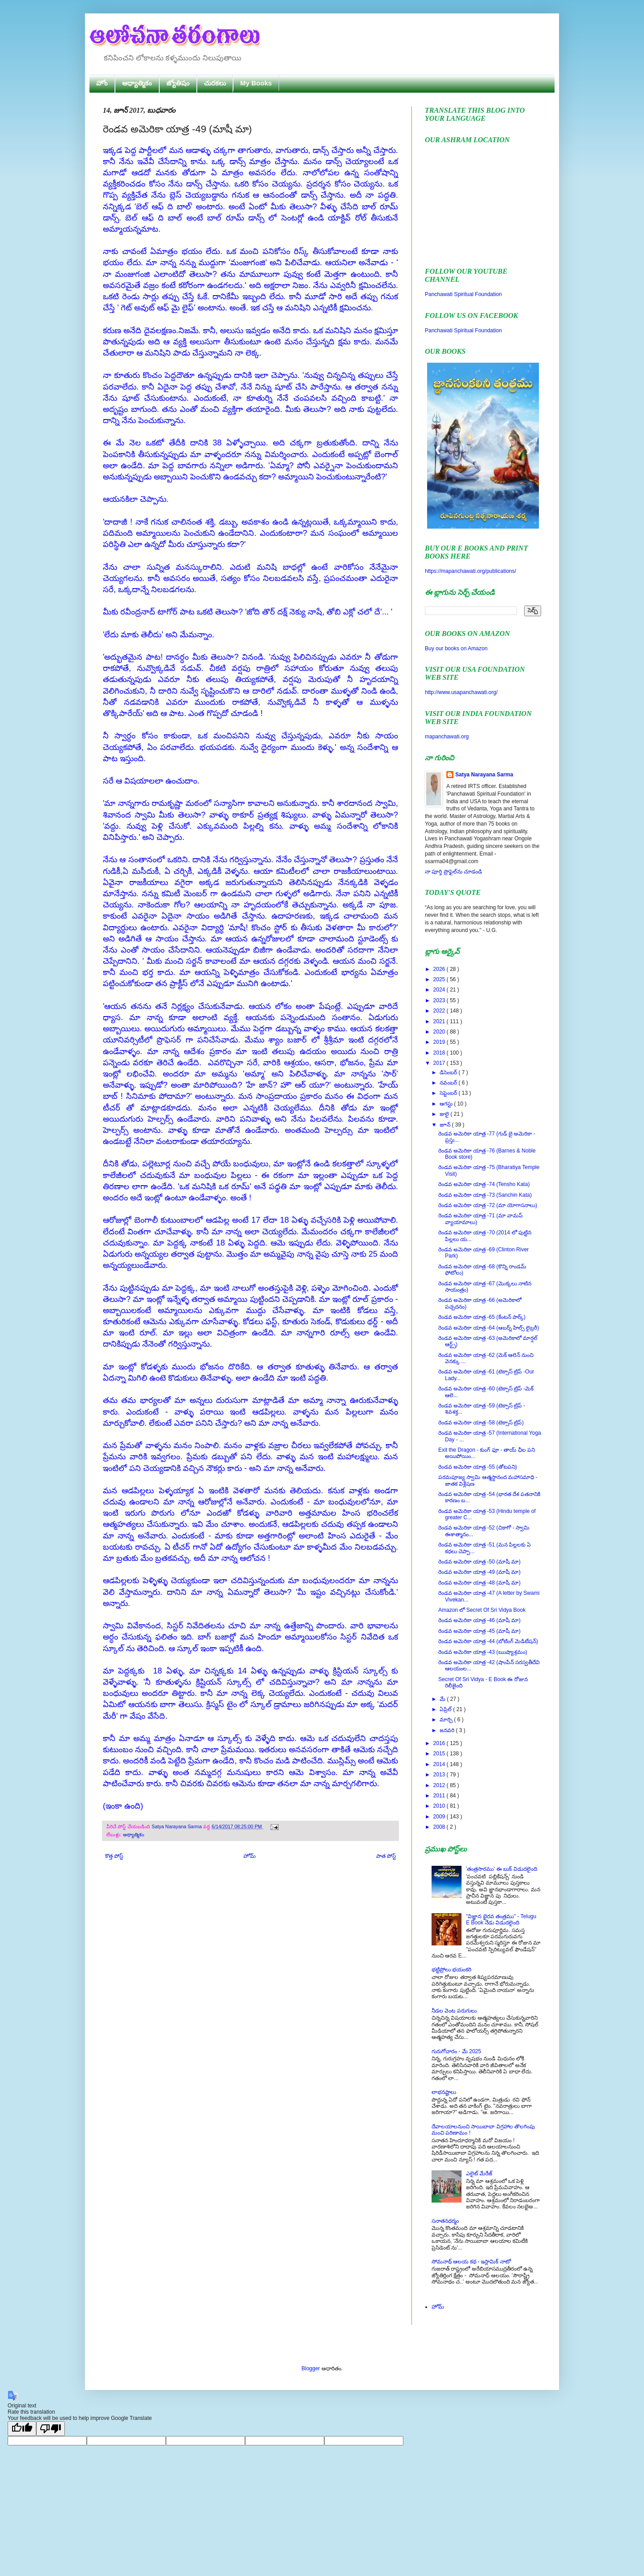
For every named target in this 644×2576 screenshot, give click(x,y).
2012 (440, 1785)
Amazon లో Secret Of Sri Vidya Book (481, 1610)
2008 (440, 1827)
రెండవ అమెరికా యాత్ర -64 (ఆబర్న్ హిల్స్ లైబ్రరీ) (488, 1328)
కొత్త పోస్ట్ (114, 1856)
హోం (102, 83)
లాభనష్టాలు (444, 2092)
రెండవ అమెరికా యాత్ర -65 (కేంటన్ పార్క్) (481, 1317)
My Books (256, 83)
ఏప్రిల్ (446, 1709)
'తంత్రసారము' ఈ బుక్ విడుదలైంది (501, 1869)
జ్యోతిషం (178, 83)
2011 (440, 1795)
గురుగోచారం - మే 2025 (456, 2051)
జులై (445, 1114)
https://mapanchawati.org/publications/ (470, 571)
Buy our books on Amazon (456, 648)
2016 (440, 1743)
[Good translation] (22, 2428)
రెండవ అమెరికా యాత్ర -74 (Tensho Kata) (484, 1184)
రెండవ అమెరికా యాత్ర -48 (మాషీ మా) (479, 1583)
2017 (440, 1063)
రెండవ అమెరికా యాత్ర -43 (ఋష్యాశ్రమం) (482, 1652)
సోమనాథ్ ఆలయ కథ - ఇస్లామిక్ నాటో (471, 2261)
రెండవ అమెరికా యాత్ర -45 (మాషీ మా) (479, 1631)
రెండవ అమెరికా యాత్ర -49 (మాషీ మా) (479, 1572)
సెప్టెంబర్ (449, 1093)
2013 (440, 1774)
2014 (440, 1764)
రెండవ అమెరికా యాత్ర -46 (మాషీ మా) (479, 1620)
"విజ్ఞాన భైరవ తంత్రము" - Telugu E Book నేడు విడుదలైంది (501, 1919)
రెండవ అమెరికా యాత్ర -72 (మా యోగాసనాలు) (487, 1205)
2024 (440, 990)
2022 (440, 1011)
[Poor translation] (50, 2428)
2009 (440, 1816)
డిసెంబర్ (449, 1072)
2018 (440, 1053)
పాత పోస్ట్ (386, 1856)
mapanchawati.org (447, 736)
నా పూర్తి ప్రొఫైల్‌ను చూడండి (453, 872)
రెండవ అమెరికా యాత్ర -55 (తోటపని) (477, 1467)
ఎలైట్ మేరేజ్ (479, 2173)
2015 (440, 1753)
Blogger (310, 2368)
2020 (440, 1032)
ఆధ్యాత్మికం (137, 83)
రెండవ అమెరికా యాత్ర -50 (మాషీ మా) (479, 1562)
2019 (440, 1042)
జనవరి (448, 1730)
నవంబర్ (449, 1083)
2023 (440, 1000)
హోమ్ (249, 1856)
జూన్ (446, 1125)
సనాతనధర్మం (445, 2221)
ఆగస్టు (447, 1104)
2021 (440, 1021)
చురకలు (215, 83)
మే (443, 1699)
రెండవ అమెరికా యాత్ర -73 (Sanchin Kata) (485, 1195)
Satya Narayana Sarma (177, 1826)
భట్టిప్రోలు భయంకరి (451, 1969)
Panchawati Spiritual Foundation (463, 294)
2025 (440, 979)
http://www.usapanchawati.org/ (461, 692)
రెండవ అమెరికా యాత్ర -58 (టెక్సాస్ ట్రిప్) (481, 1422)
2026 (440, 969)
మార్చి (447, 1719)
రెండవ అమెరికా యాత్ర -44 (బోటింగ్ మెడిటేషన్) (488, 1641)
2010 (440, 1806)
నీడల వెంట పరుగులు (454, 2011)
